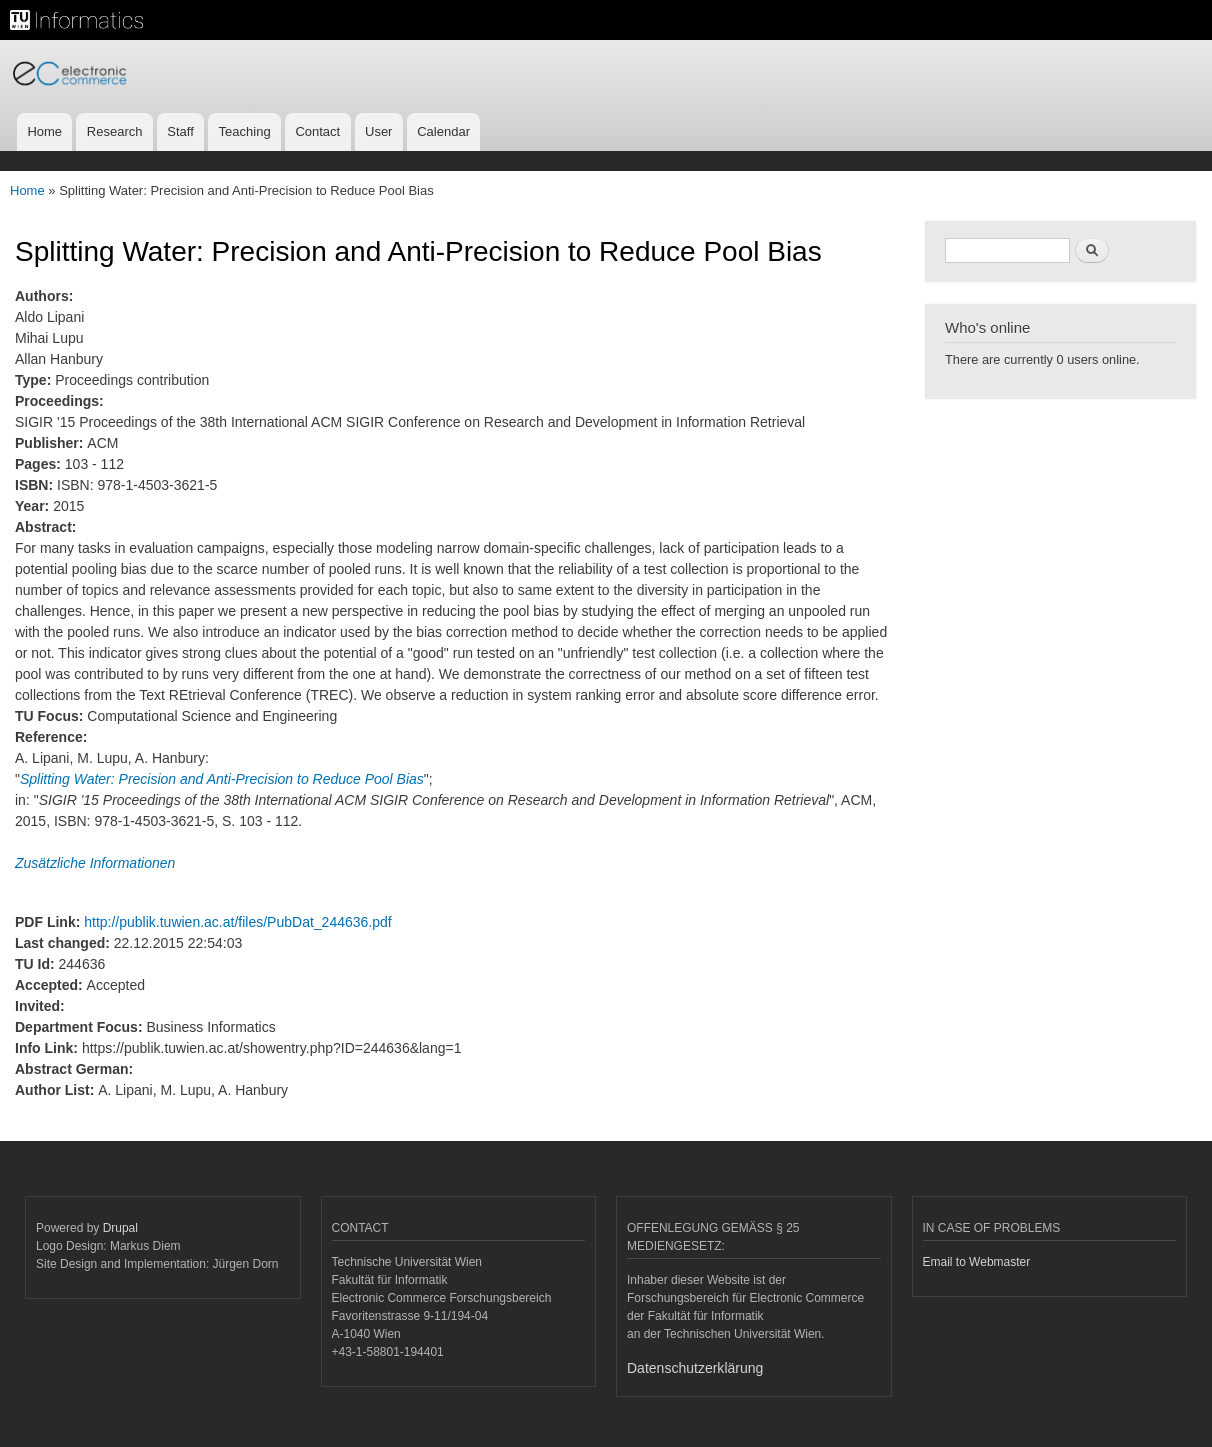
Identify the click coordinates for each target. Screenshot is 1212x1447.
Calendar (443, 131)
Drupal (120, 1228)
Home (44, 131)
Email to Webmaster (977, 1262)
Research (115, 131)
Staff (180, 131)
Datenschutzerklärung (695, 1368)
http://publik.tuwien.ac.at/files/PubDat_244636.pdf (237, 922)
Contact (317, 131)
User (378, 131)
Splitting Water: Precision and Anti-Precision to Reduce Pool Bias (222, 779)
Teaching (245, 131)
